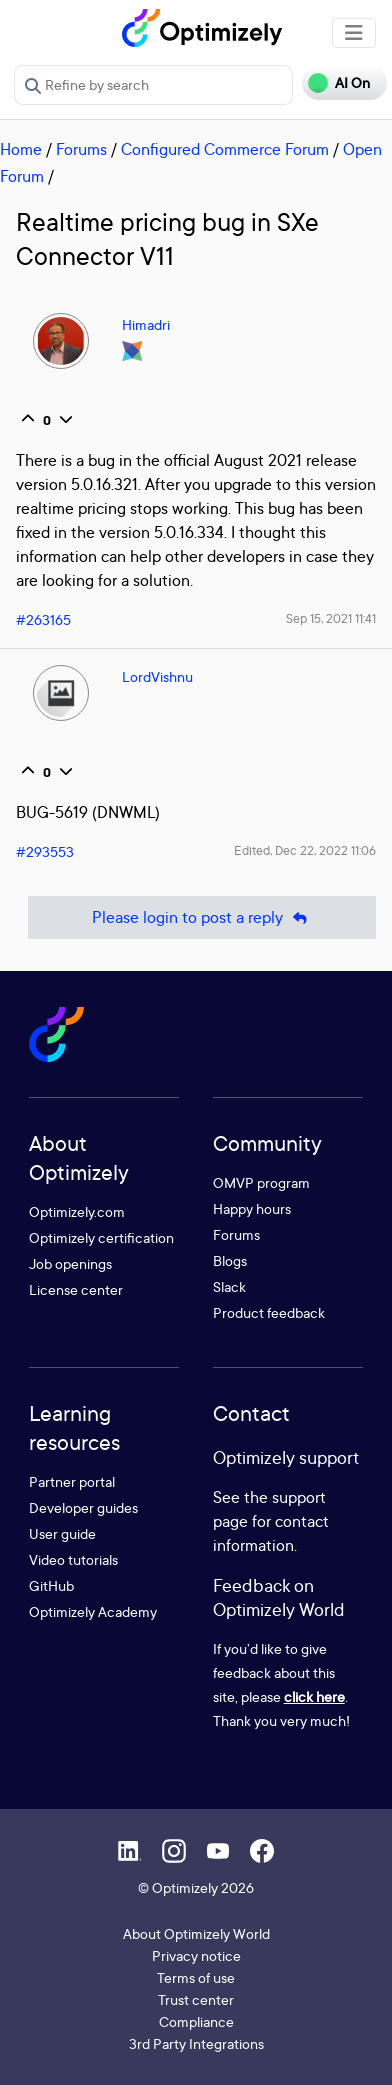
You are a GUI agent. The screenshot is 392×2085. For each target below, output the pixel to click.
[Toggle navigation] (354, 33)
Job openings (70, 1263)
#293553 (45, 851)
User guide (62, 1533)
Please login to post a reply (202, 917)
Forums (81, 149)
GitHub (51, 1585)
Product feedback (269, 1312)
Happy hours (252, 1208)
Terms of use (196, 1977)
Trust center (196, 1999)
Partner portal (72, 1481)
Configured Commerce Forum (225, 149)
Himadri (146, 324)
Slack (229, 1286)
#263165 (43, 619)
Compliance (196, 2021)
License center (76, 1289)
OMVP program (261, 1182)
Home (21, 149)
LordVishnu (157, 676)
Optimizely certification (101, 1237)
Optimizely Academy (93, 1611)
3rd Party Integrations (196, 2043)
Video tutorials (73, 1559)
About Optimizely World (196, 1933)
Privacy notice (196, 1955)
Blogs (230, 1260)
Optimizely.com (77, 1211)
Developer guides (83, 1507)
